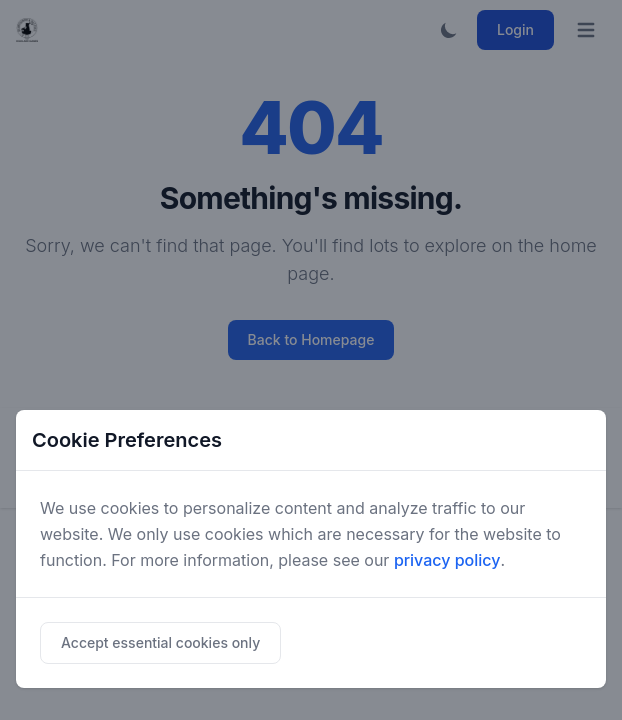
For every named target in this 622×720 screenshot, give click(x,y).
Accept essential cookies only (160, 642)
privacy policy (447, 560)
